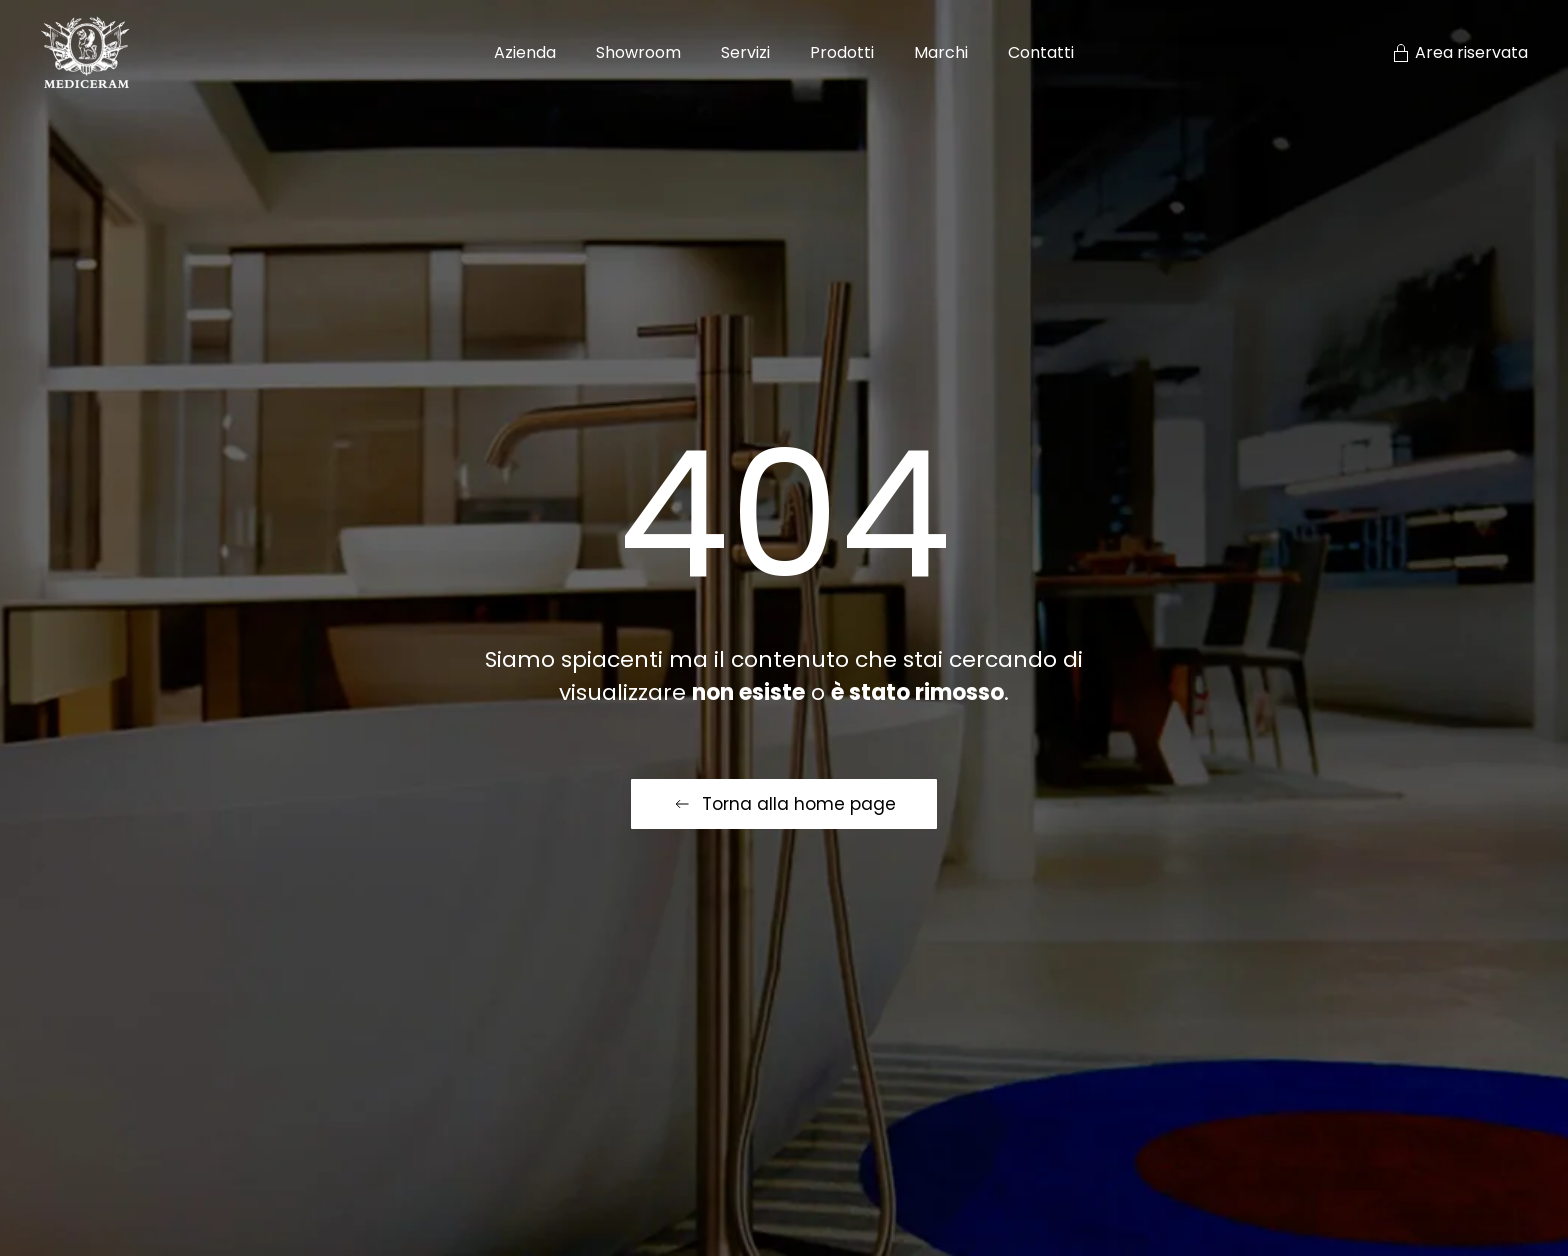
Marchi (941, 52)
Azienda (525, 52)
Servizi (745, 52)
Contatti (1041, 52)
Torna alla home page (784, 804)
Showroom (638, 52)
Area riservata (1459, 52)
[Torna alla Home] (85, 52)
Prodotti (842, 52)
